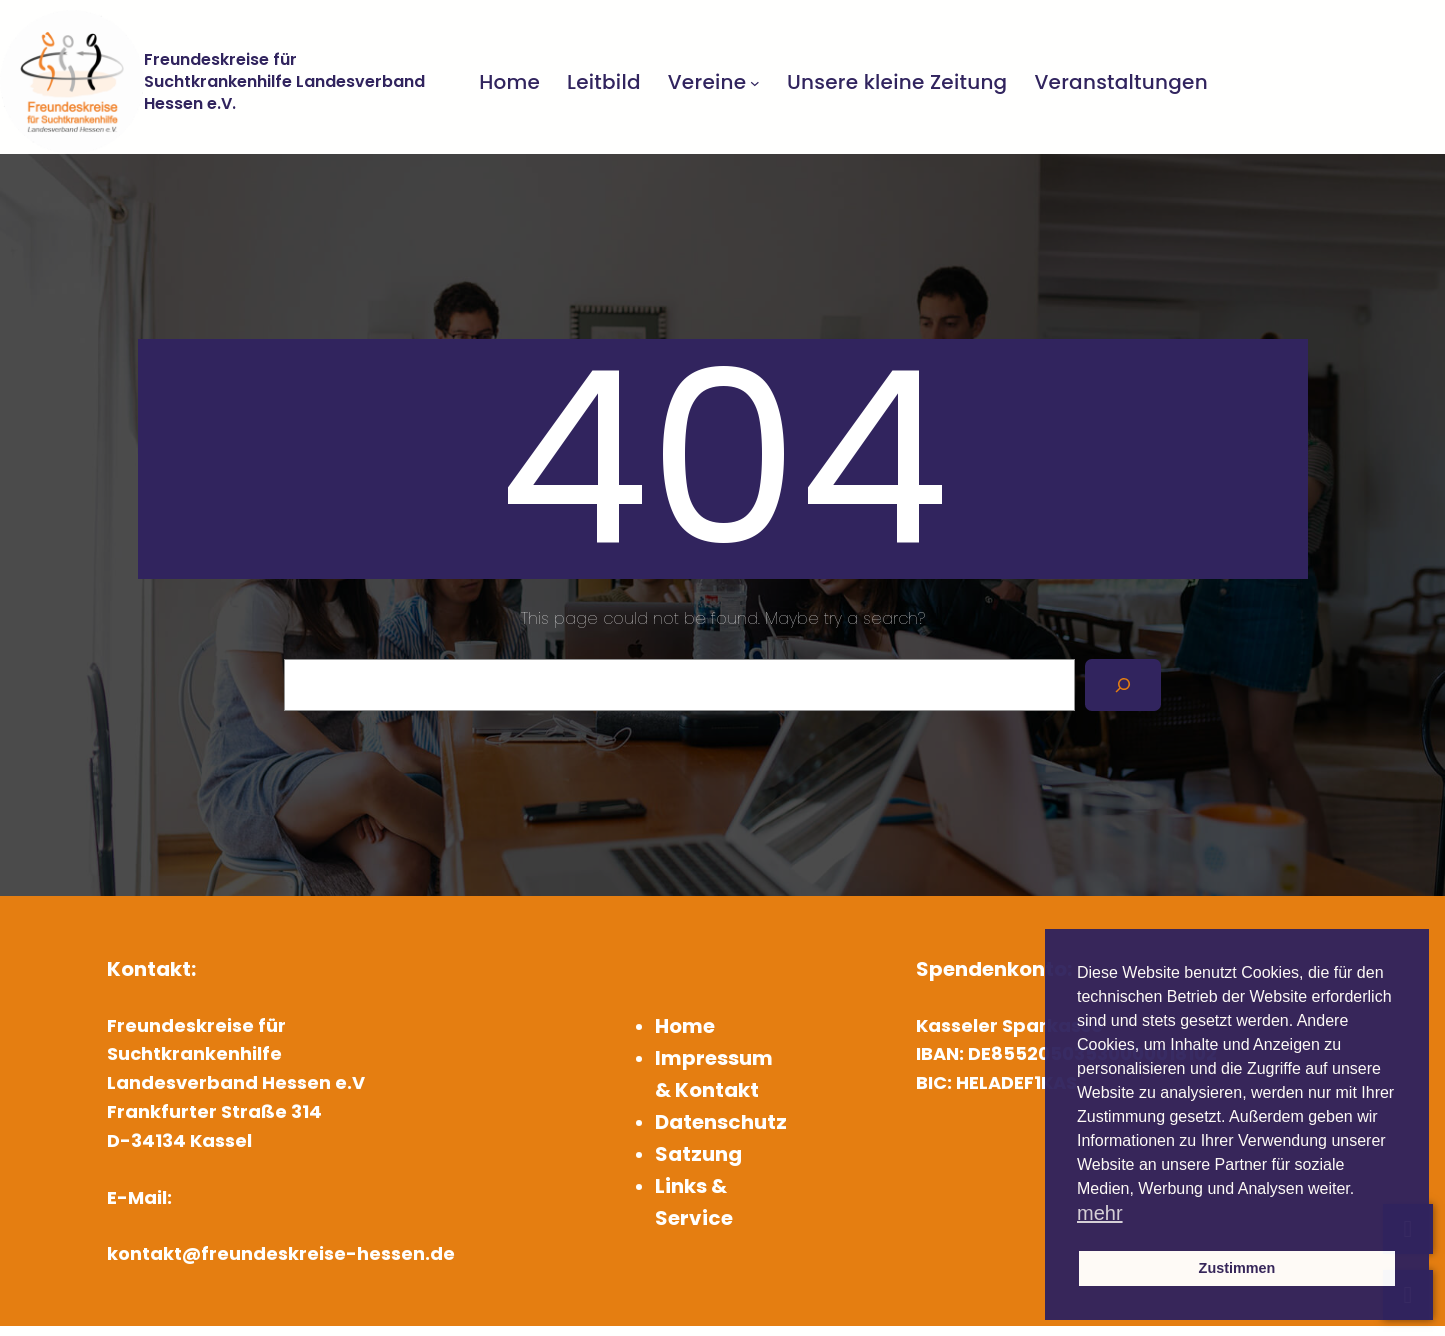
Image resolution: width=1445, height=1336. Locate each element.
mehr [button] (1100, 1213)
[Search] (1123, 685)
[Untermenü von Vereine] (755, 82)
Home (685, 1026)
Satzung (698, 1154)
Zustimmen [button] (1237, 1268)
